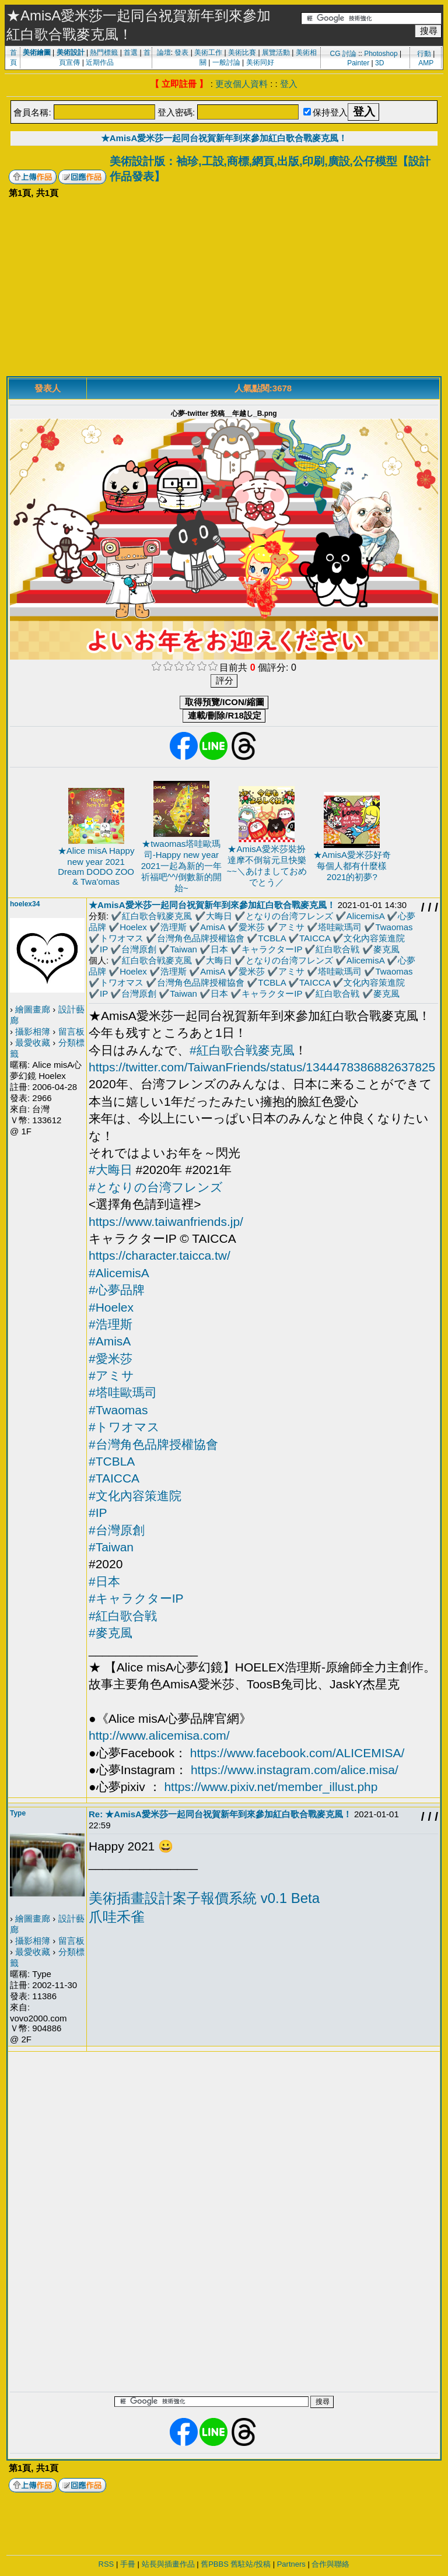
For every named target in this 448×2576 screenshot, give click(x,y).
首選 (131, 52)
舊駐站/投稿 (250, 2564)
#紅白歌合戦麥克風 (242, 1050)
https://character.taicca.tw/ (159, 1255)
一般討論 (226, 62)
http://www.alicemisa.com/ (159, 1735)
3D (379, 63)
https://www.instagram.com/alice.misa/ (294, 1769)
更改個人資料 (241, 84)
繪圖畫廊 (32, 1009)
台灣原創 (138, 949)
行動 (424, 54)
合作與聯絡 (330, 2564)
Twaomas (393, 927)
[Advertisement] (224, 288)
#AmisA (110, 1341)
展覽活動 (276, 52)
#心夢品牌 (117, 1289)
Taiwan (183, 949)
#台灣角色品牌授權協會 (153, 1444)
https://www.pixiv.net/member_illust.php (270, 1786)
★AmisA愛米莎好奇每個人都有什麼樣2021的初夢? (352, 866)
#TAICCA (114, 1478)
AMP (425, 63)
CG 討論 (343, 54)
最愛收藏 (32, 1042)
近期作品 (100, 62)
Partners (291, 2564)
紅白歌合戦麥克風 (157, 916)
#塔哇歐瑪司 (123, 1392)
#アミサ (111, 1375)
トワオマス (122, 938)
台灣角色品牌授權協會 (200, 938)
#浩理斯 (110, 1324)
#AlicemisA (119, 1273)
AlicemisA (365, 916)
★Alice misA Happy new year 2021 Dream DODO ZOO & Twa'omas (96, 866)
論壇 (164, 52)
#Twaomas (118, 1410)
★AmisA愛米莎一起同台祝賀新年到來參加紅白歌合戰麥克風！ (224, 138)
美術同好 (260, 62)
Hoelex (133, 927)
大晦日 (219, 916)
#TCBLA (112, 1461)
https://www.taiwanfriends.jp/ (166, 1221)
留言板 (71, 1031)
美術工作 (208, 52)
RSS (106, 2564)
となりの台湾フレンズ (289, 916)
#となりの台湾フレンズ (156, 1187)
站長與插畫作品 (168, 2564)
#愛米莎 (110, 1358)
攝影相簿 (32, 1031)
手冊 (127, 2564)
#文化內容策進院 (135, 1495)
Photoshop (380, 54)
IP (104, 949)
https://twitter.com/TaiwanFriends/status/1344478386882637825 (262, 1067)
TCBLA (272, 938)
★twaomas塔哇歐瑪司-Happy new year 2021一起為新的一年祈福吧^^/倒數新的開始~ (181, 866)
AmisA (212, 927)
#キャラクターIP (136, 1598)
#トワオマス (124, 1427)
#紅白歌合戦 (123, 1615)
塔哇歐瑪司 (340, 927)
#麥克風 (110, 1632)
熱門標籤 (104, 52)
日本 (219, 949)
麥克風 (386, 949)
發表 (181, 52)
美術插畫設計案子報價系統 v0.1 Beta (204, 1898)
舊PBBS (215, 2564)
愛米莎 (252, 927)
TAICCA (314, 938)
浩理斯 (173, 927)
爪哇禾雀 (117, 1917)
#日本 (104, 1581)
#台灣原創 (117, 1530)
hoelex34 (25, 904)
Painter (358, 63)
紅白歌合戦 (337, 949)
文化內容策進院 (374, 938)
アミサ (291, 927)
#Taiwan (111, 1547)
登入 (289, 84)
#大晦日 (110, 1169)
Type (18, 1813)
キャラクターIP (272, 949)
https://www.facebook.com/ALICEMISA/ (297, 1753)
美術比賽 (242, 52)
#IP (98, 1512)
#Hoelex (111, 1307)
